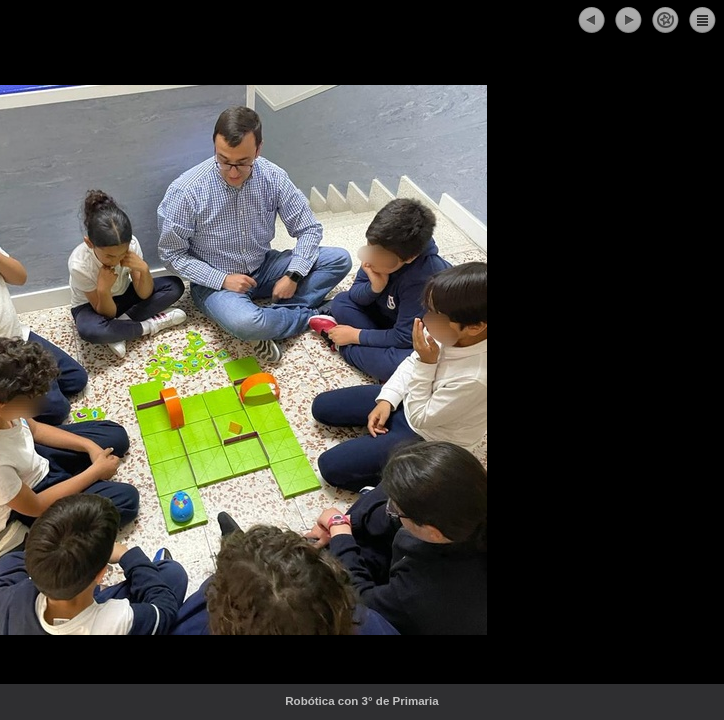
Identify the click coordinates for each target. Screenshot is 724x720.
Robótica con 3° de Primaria (405, 701)
